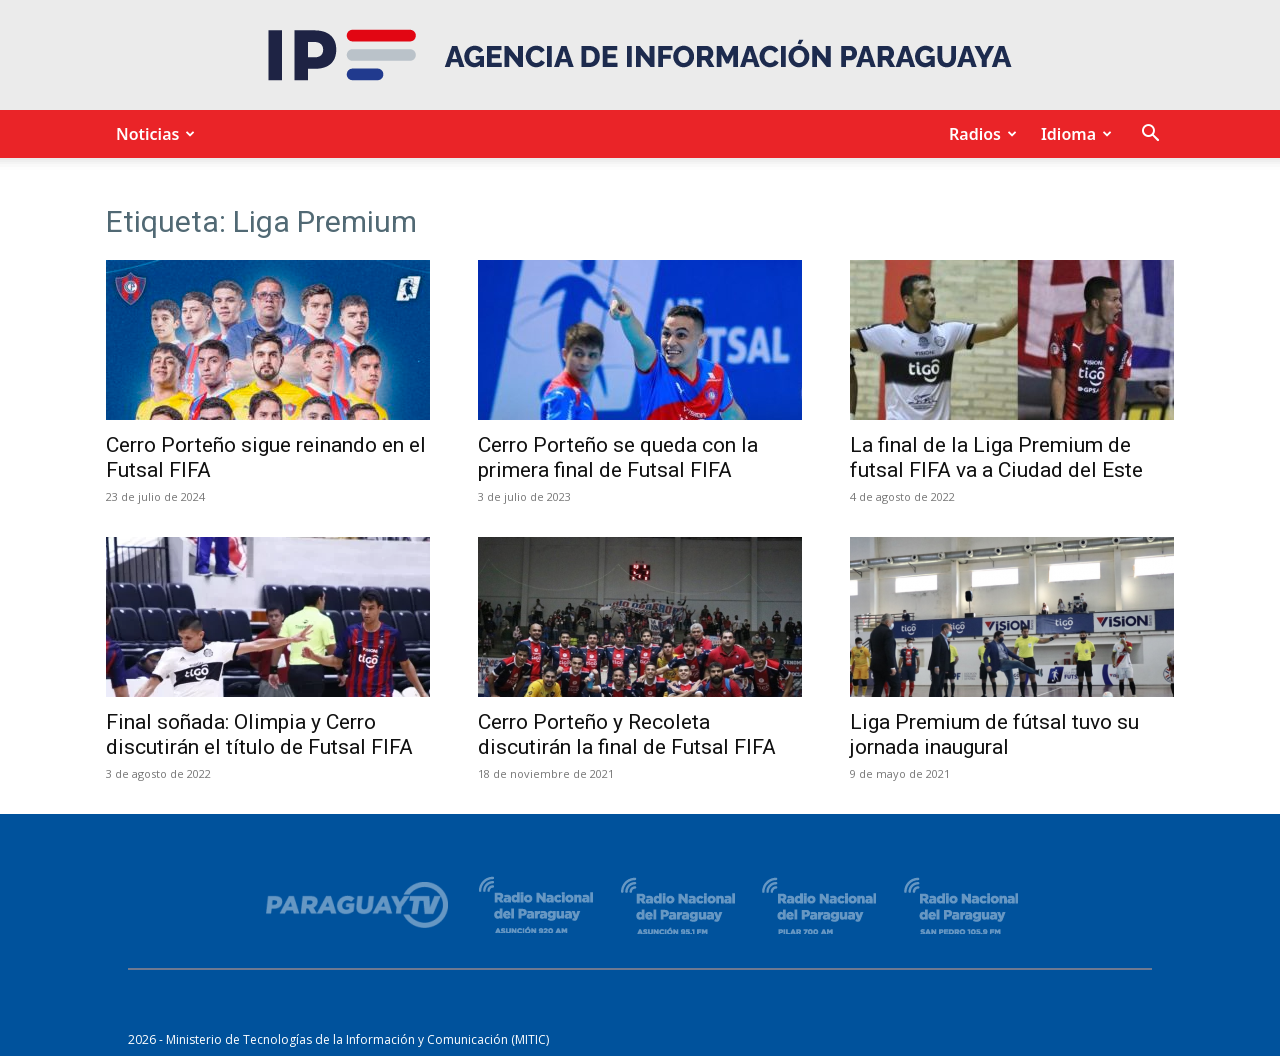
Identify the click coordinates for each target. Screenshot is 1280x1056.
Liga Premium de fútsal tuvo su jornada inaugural (994, 734)
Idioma (1073, 134)
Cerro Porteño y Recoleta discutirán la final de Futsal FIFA (627, 734)
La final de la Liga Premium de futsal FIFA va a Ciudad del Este (996, 457)
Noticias (152, 134)
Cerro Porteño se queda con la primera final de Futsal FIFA (618, 457)
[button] (1150, 135)
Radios (980, 134)
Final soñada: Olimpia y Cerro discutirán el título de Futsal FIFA (259, 734)
